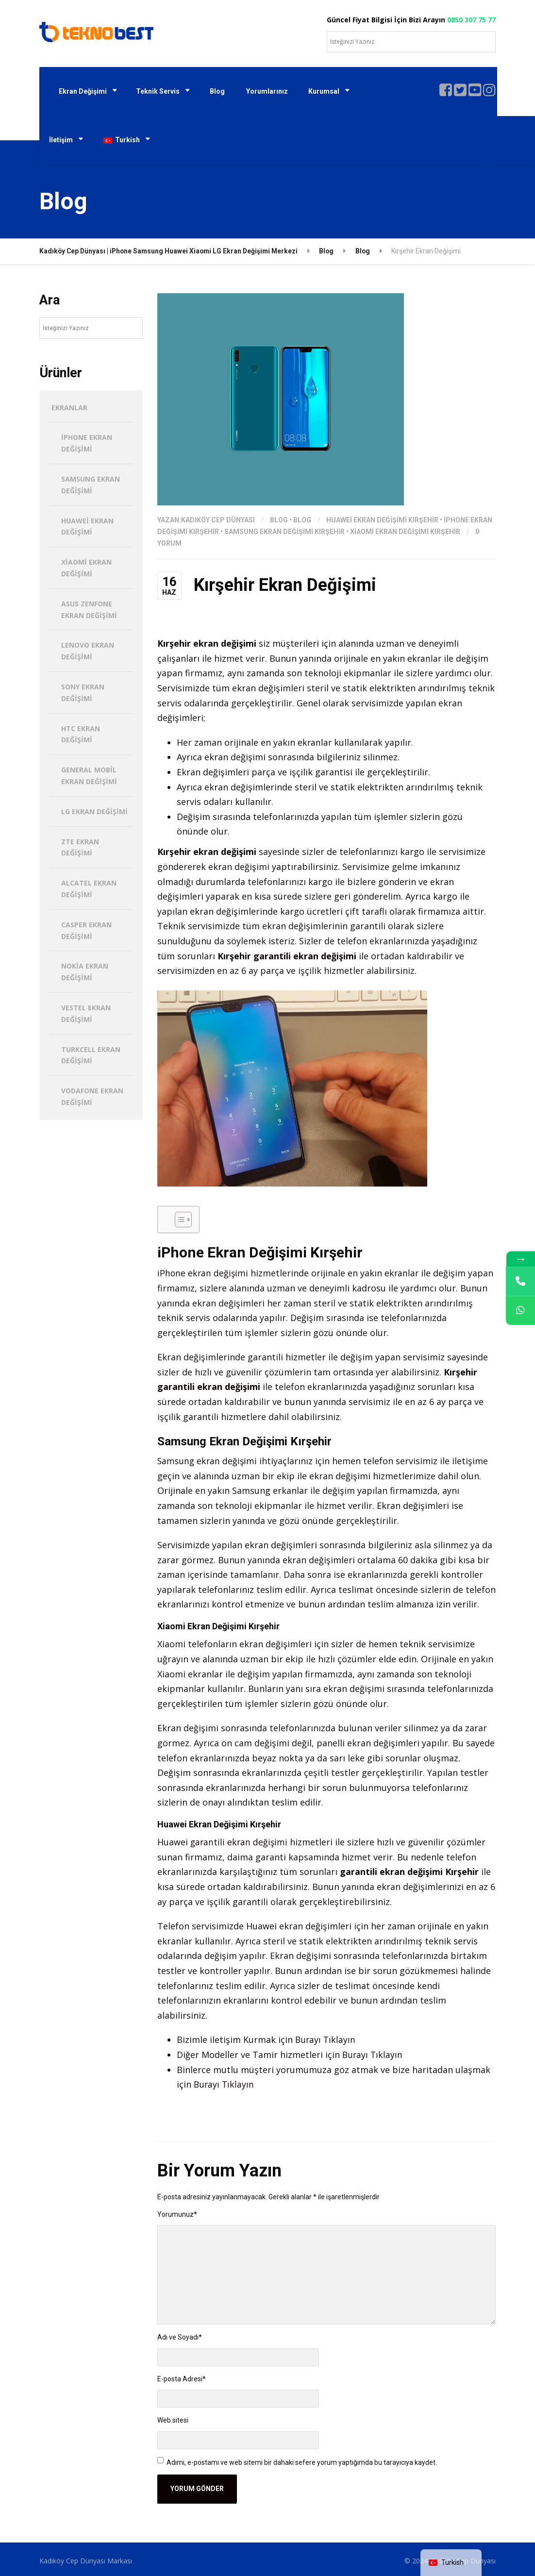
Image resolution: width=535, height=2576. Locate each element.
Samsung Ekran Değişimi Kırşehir (284, 531)
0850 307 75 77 (471, 19)
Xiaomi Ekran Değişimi (86, 567)
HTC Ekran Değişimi (80, 734)
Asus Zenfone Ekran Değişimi (89, 609)
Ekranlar (69, 407)
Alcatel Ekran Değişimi (89, 888)
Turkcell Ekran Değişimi (90, 1055)
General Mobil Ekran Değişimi (89, 775)
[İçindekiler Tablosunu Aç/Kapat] (178, 1219)
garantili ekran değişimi (304, 956)
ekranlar (424, 658)
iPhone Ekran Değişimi (86, 443)
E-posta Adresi (181, 2379)
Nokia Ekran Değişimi (84, 971)
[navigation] (451, 2562)
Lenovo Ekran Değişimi (87, 650)
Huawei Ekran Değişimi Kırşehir (382, 520)
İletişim (61, 140)
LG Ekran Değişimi (94, 811)
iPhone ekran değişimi (203, 1273)
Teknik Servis (158, 91)
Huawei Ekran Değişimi (87, 526)
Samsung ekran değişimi (208, 1461)
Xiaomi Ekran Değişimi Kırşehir (405, 531)
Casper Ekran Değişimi (86, 930)
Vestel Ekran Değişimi (86, 1013)
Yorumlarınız (267, 91)
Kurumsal (323, 91)
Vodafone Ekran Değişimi (92, 1096)
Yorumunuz (177, 2214)
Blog (217, 91)
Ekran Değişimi (83, 91)
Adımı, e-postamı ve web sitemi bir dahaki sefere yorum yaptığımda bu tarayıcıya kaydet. (302, 2462)
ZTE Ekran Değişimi (80, 847)
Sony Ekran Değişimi (82, 692)
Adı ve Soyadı (179, 2337)
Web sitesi (172, 2420)
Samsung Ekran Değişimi (90, 484)
